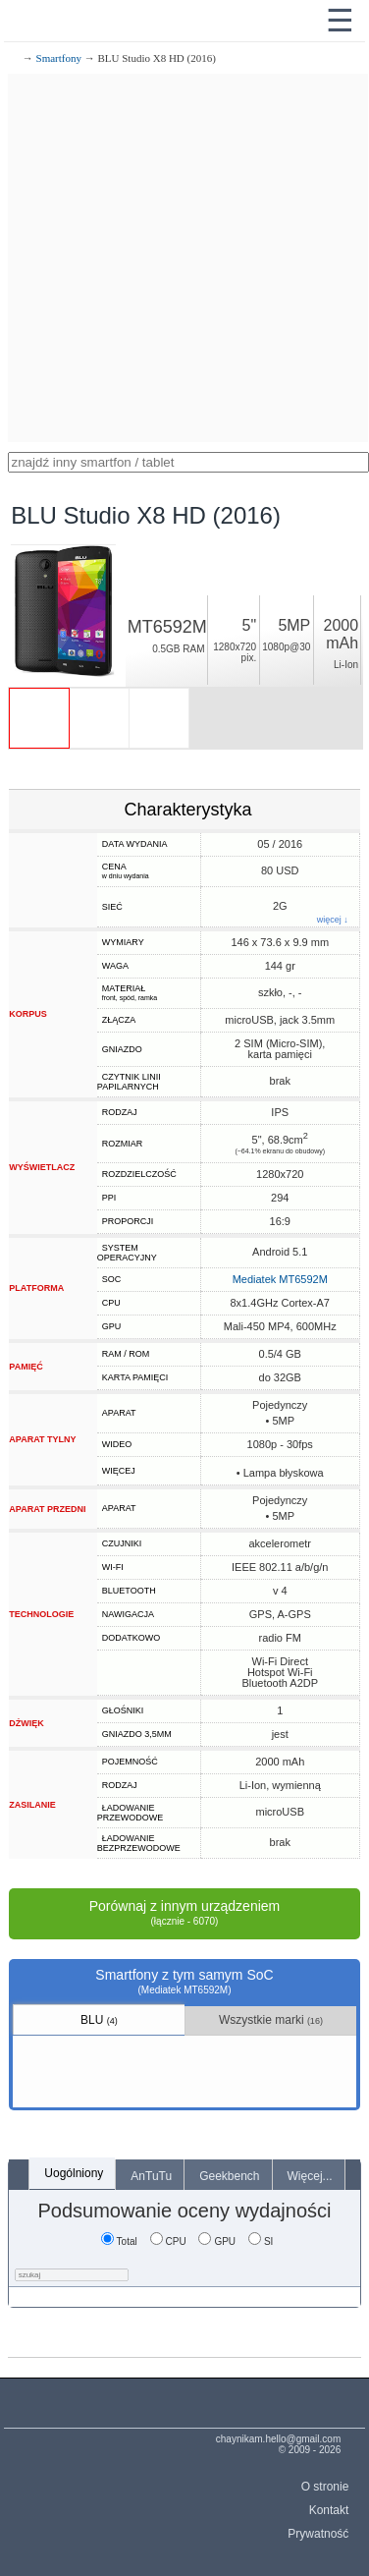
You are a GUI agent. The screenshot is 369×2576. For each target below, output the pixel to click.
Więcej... (310, 2176)
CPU (168, 2241)
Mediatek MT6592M (280, 1279)
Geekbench (229, 2176)
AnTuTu (151, 2176)
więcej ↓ (332, 920)
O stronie (325, 2486)
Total (119, 2241)
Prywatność (318, 2534)
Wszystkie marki (271, 2020)
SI (260, 2241)
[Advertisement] (184, 258)
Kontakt (329, 2510)
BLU (99, 2020)
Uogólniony (73, 2173)
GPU (217, 2241)
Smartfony (58, 58)
